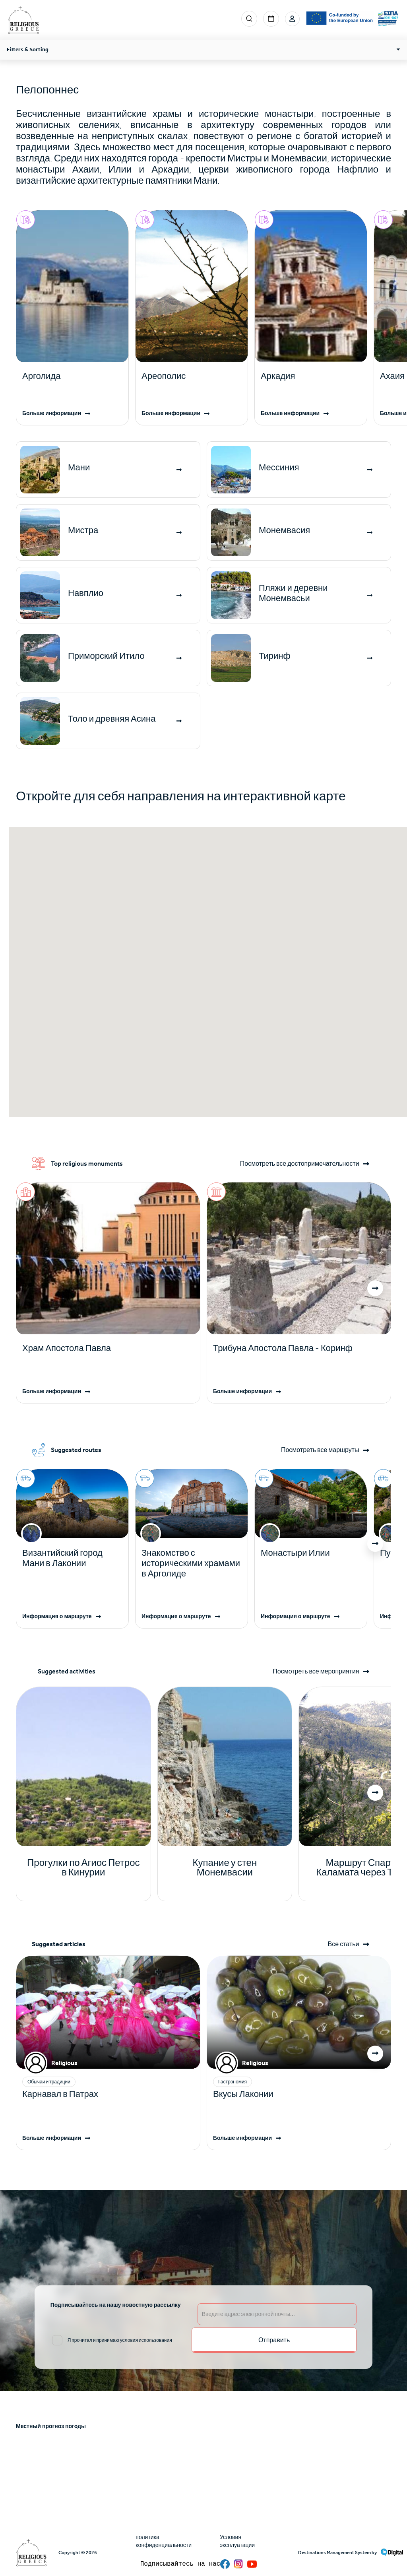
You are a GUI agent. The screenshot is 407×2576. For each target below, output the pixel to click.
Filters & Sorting (27, 49)
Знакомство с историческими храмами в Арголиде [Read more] (190, 1563)
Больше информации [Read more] (51, 413)
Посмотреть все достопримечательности (299, 1164)
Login (291, 18)
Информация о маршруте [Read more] (57, 1616)
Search (248, 19)
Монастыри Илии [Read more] (295, 1553)
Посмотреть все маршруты (319, 1450)
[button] (375, 1288)
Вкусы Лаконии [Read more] (243, 2094)
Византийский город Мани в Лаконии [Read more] (62, 1558)
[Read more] (72, 376)
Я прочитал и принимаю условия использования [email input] (120, 2340)
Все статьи (343, 1944)
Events (269, 19)
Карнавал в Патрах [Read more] (60, 2094)
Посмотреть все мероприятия (315, 1671)
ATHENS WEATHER (203, 2468)
